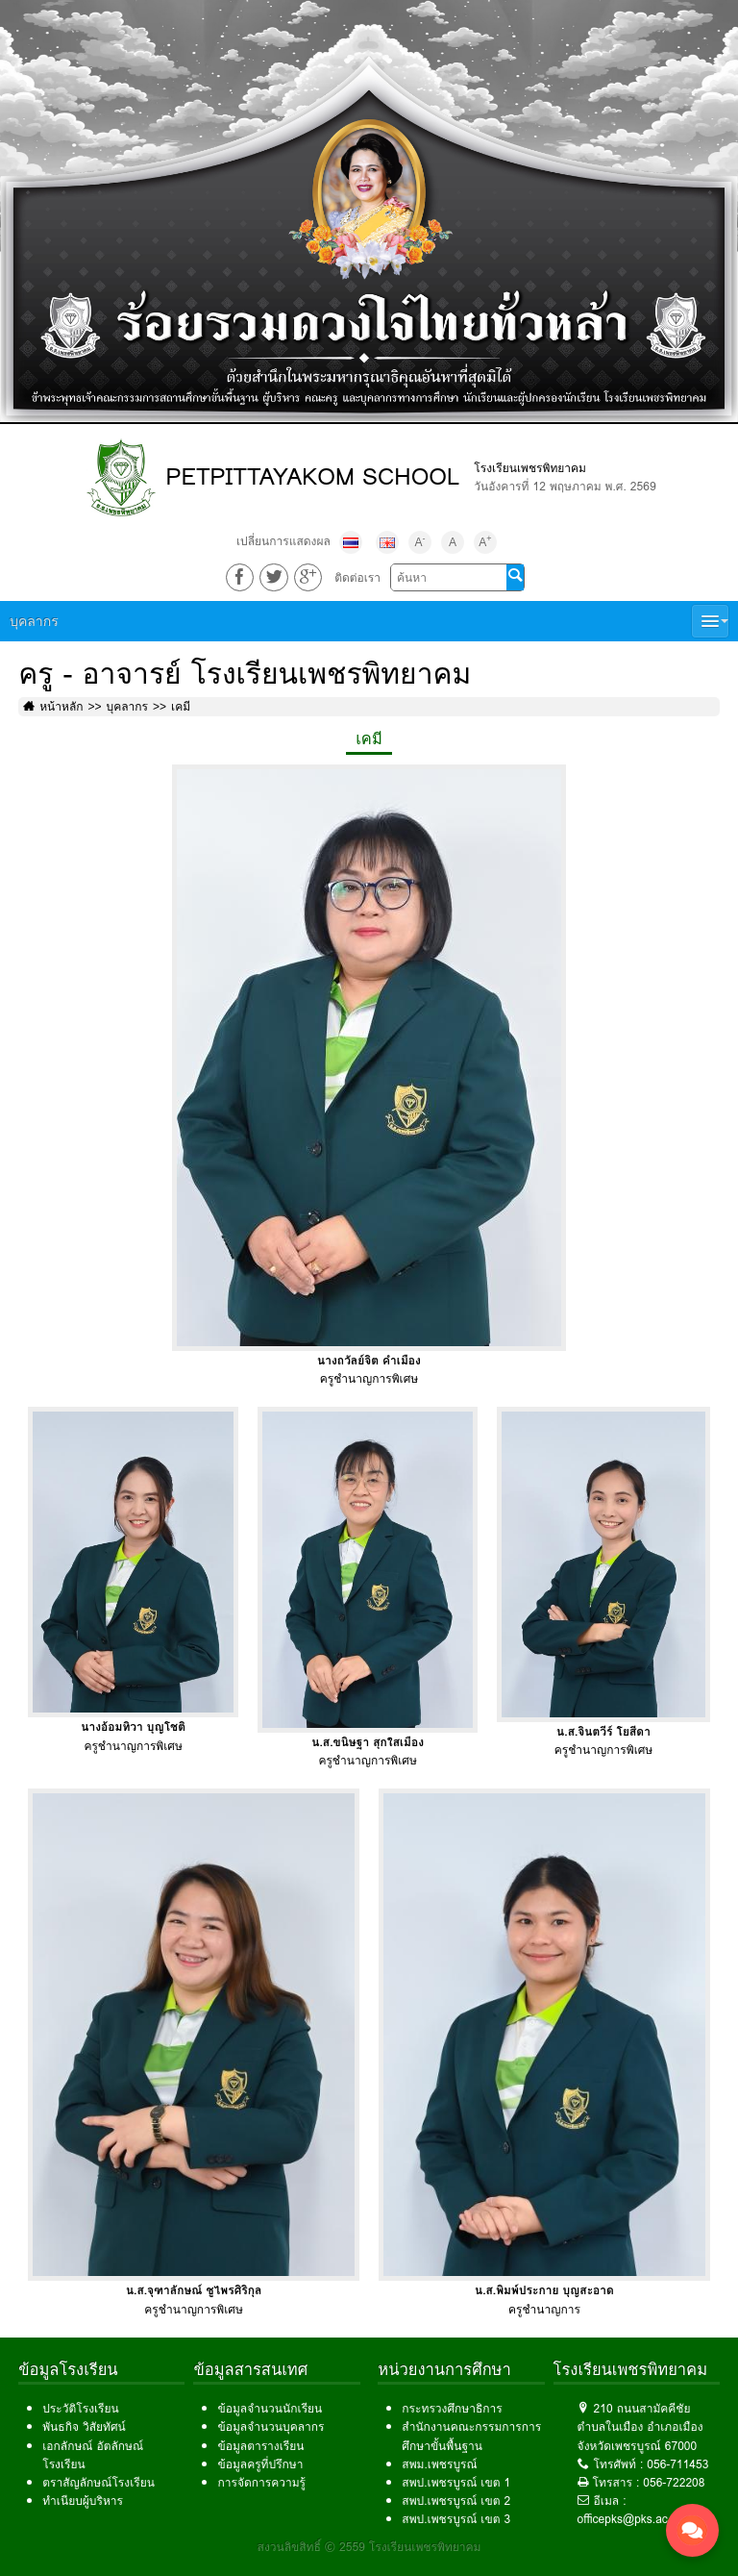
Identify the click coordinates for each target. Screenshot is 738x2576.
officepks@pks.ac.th (629, 2519)
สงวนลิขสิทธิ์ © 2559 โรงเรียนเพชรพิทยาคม (369, 2547)
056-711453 (677, 2464)
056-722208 (673, 2482)
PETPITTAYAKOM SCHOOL (312, 476)
